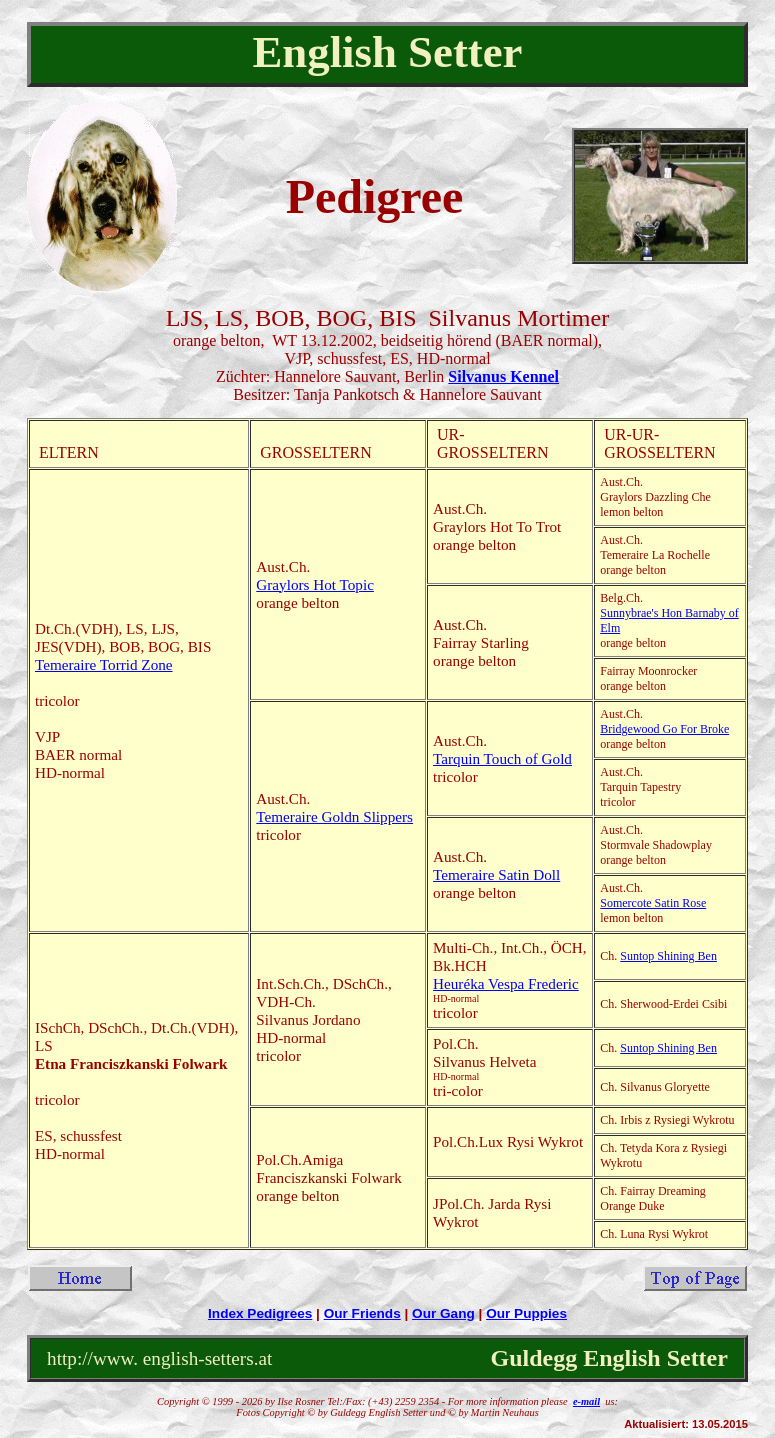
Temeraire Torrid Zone (104, 664)
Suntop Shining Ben (668, 956)
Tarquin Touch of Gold (502, 758)
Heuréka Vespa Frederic (506, 983)
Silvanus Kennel (503, 376)
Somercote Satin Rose (653, 903)
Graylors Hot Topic (315, 584)
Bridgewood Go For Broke (664, 729)
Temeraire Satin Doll (496, 874)
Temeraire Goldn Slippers (334, 816)
